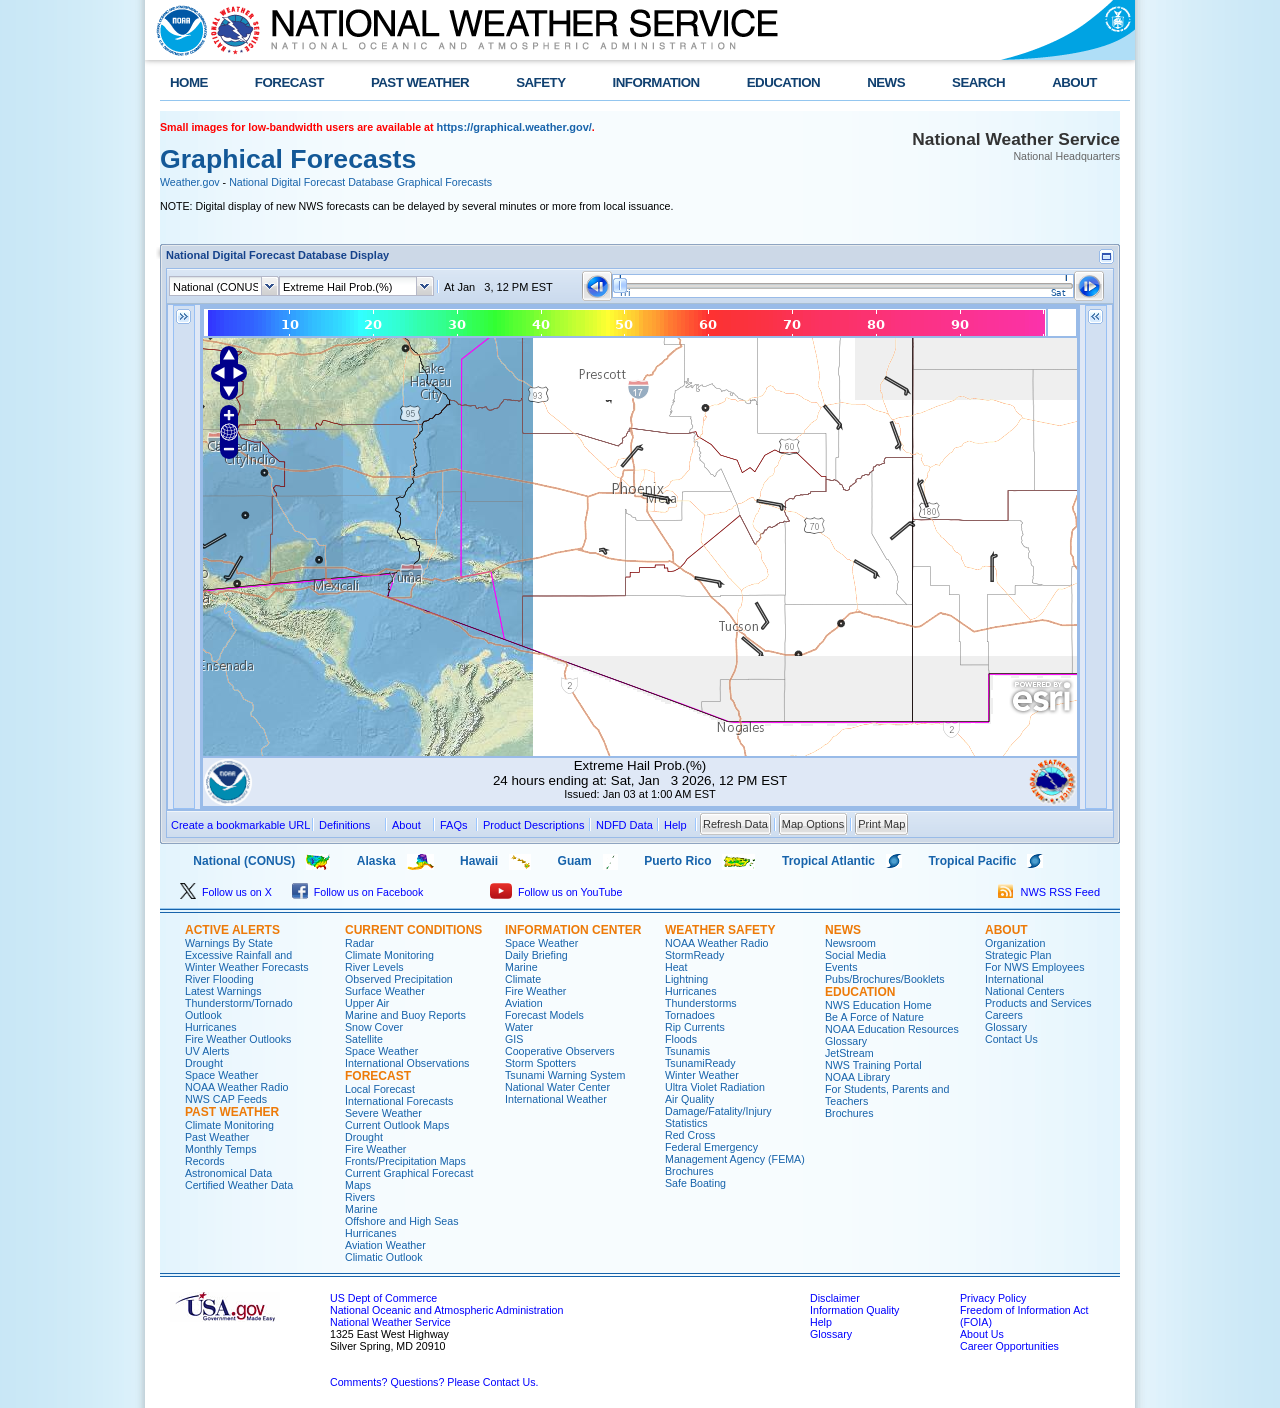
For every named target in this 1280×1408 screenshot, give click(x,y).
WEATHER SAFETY (720, 930)
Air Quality (689, 1099)
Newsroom (850, 943)
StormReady (694, 955)
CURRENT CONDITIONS (413, 930)
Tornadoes (690, 1015)
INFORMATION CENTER (573, 930)
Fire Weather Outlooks (238, 1039)
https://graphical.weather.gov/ (514, 127)
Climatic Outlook (384, 1257)
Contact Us (1011, 1039)
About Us (982, 1334)
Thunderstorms (701, 1003)
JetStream (849, 1053)
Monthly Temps (220, 1149)
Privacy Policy (993, 1298)
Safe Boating (695, 1183)
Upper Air (367, 1003)
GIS (514, 1039)
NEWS (886, 82)
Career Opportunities (1009, 1346)
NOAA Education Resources (892, 1029)
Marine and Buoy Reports (405, 1015)
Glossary (846, 1041)
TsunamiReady (700, 1063)
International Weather (556, 1099)
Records (205, 1161)
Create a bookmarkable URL (240, 825)
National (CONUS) (227, 861)
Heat (676, 967)
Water (519, 1027)
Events (841, 967)
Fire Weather (375, 1149)
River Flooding (219, 979)
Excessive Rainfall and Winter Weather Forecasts (247, 961)
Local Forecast (380, 1089)
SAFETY (540, 82)
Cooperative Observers (560, 1051)
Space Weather (221, 1075)
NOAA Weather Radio (236, 1087)
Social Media (855, 955)
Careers (1004, 1015)
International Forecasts (399, 1101)
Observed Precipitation (399, 979)
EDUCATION (783, 82)
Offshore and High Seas (402, 1221)
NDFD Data (624, 825)
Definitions (344, 825)
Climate (523, 979)
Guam (575, 861)
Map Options (813, 824)
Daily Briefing (536, 955)
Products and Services (1038, 1003)
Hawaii (479, 861)
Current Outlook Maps (397, 1125)
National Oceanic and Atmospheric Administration (446, 1310)
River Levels (374, 967)
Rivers (360, 1197)
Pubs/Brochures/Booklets (885, 979)
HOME (189, 82)
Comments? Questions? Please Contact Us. (434, 1382)
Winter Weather (702, 1075)
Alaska (376, 861)
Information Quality (854, 1310)
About (406, 825)
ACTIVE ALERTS (232, 930)
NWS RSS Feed (1049, 892)
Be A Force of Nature (874, 1017)
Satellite (364, 1039)
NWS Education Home (878, 1005)
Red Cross (690, 1135)
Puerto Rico (677, 861)
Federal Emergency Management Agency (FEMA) (735, 1153)
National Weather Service (390, 1322)
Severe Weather (383, 1113)
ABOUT (1074, 82)
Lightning (686, 979)
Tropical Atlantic (828, 861)
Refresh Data (735, 824)
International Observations (407, 1063)
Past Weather (217, 1137)
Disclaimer (835, 1298)
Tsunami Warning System (565, 1075)
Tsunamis (687, 1051)
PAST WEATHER (420, 82)
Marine (361, 1209)
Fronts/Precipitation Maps (405, 1161)
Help (821, 1322)
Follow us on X (226, 892)
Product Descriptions (534, 825)
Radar (359, 943)
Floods (681, 1039)
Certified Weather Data (239, 1185)
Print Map (881, 824)
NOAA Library (857, 1077)
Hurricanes (211, 1027)
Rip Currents (695, 1027)
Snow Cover (374, 1027)
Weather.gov (190, 182)
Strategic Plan (1018, 955)
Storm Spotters (540, 1063)
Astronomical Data (228, 1173)
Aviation (524, 1003)
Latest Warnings (223, 991)
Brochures (689, 1171)
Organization (1015, 943)
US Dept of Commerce (383, 1298)
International (1014, 979)
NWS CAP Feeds (226, 1099)
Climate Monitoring (229, 1125)
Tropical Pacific (972, 861)
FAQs (454, 825)
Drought (204, 1063)
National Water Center (557, 1087)
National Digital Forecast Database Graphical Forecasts (360, 182)
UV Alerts (207, 1051)
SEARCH (978, 82)
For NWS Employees (1034, 967)
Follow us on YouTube (556, 892)
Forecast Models (544, 1015)
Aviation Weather (385, 1245)
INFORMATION (656, 82)
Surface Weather (385, 991)
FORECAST (289, 82)
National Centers (1024, 991)
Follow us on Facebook (358, 892)
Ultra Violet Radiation (715, 1087)
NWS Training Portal (873, 1065)
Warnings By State (229, 943)
